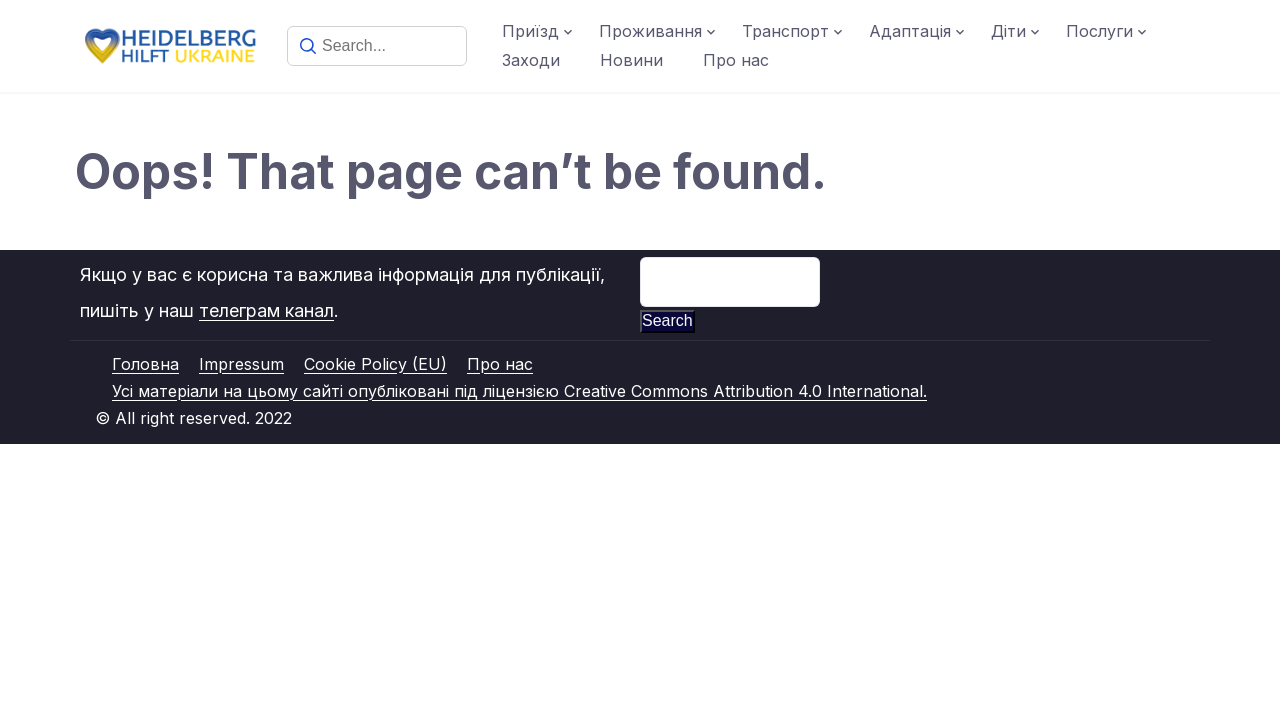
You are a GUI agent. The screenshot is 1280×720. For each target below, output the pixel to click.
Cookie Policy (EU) (375, 364)
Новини (631, 60)
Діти (1008, 31)
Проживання (650, 31)
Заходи (531, 60)
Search (667, 320)
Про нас (736, 60)
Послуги (1099, 31)
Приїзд (530, 31)
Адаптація (910, 31)
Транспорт (785, 31)
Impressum (241, 364)
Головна (145, 364)
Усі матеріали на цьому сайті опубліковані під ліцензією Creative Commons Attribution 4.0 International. (519, 391)
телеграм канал (266, 310)
